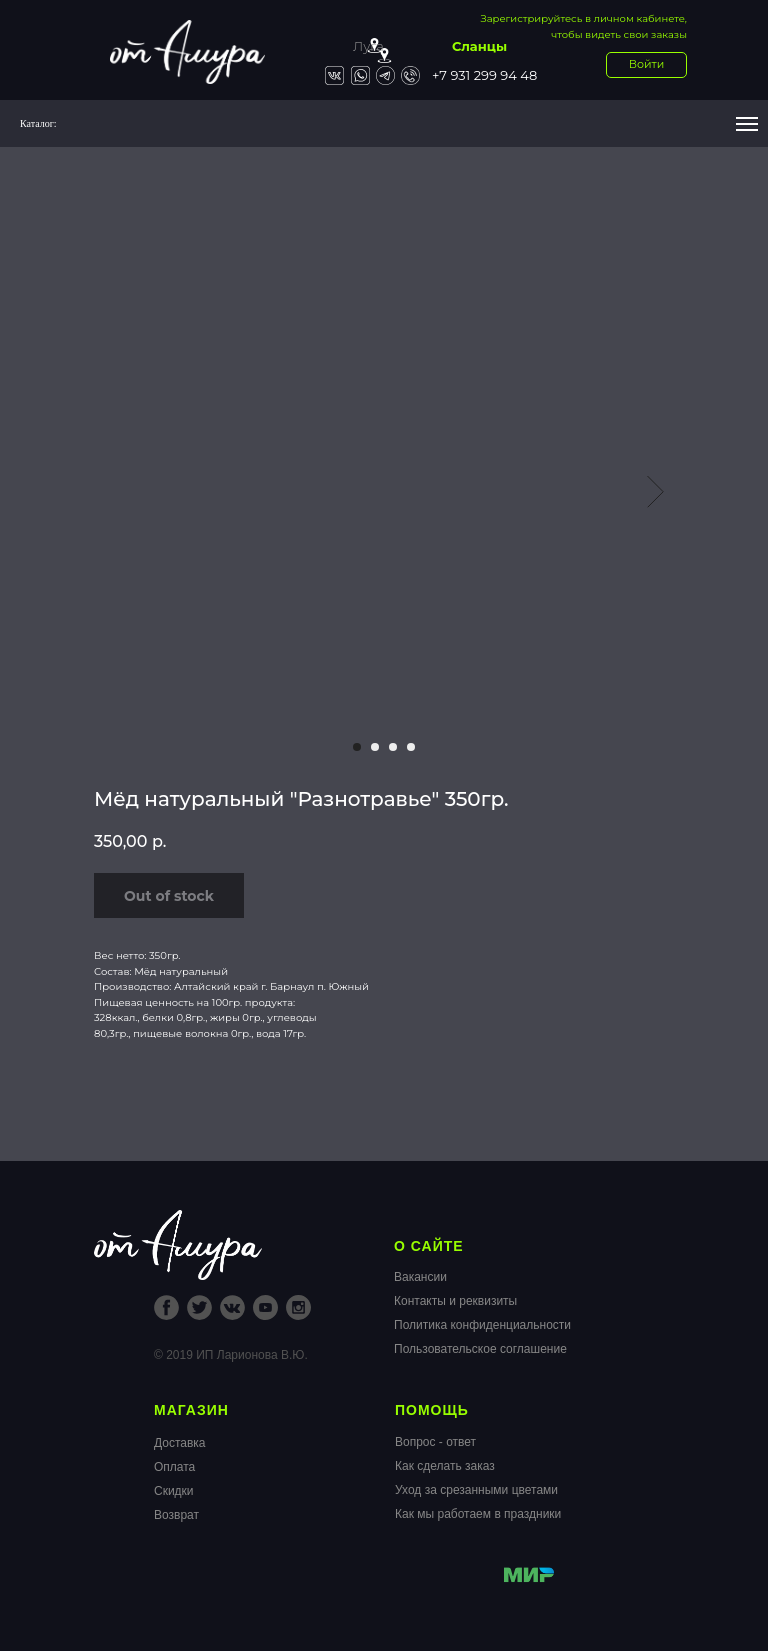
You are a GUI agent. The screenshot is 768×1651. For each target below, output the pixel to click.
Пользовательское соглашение (480, 1349)
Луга (368, 46)
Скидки (174, 1491)
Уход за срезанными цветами (476, 1490)
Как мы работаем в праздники (478, 1514)
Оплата (174, 1467)
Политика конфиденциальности (482, 1325)
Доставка (180, 1443)
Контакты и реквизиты (455, 1301)
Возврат (176, 1515)
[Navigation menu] (747, 124)
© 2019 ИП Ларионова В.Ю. (231, 1355)
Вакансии (420, 1277)
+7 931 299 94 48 (484, 75)
